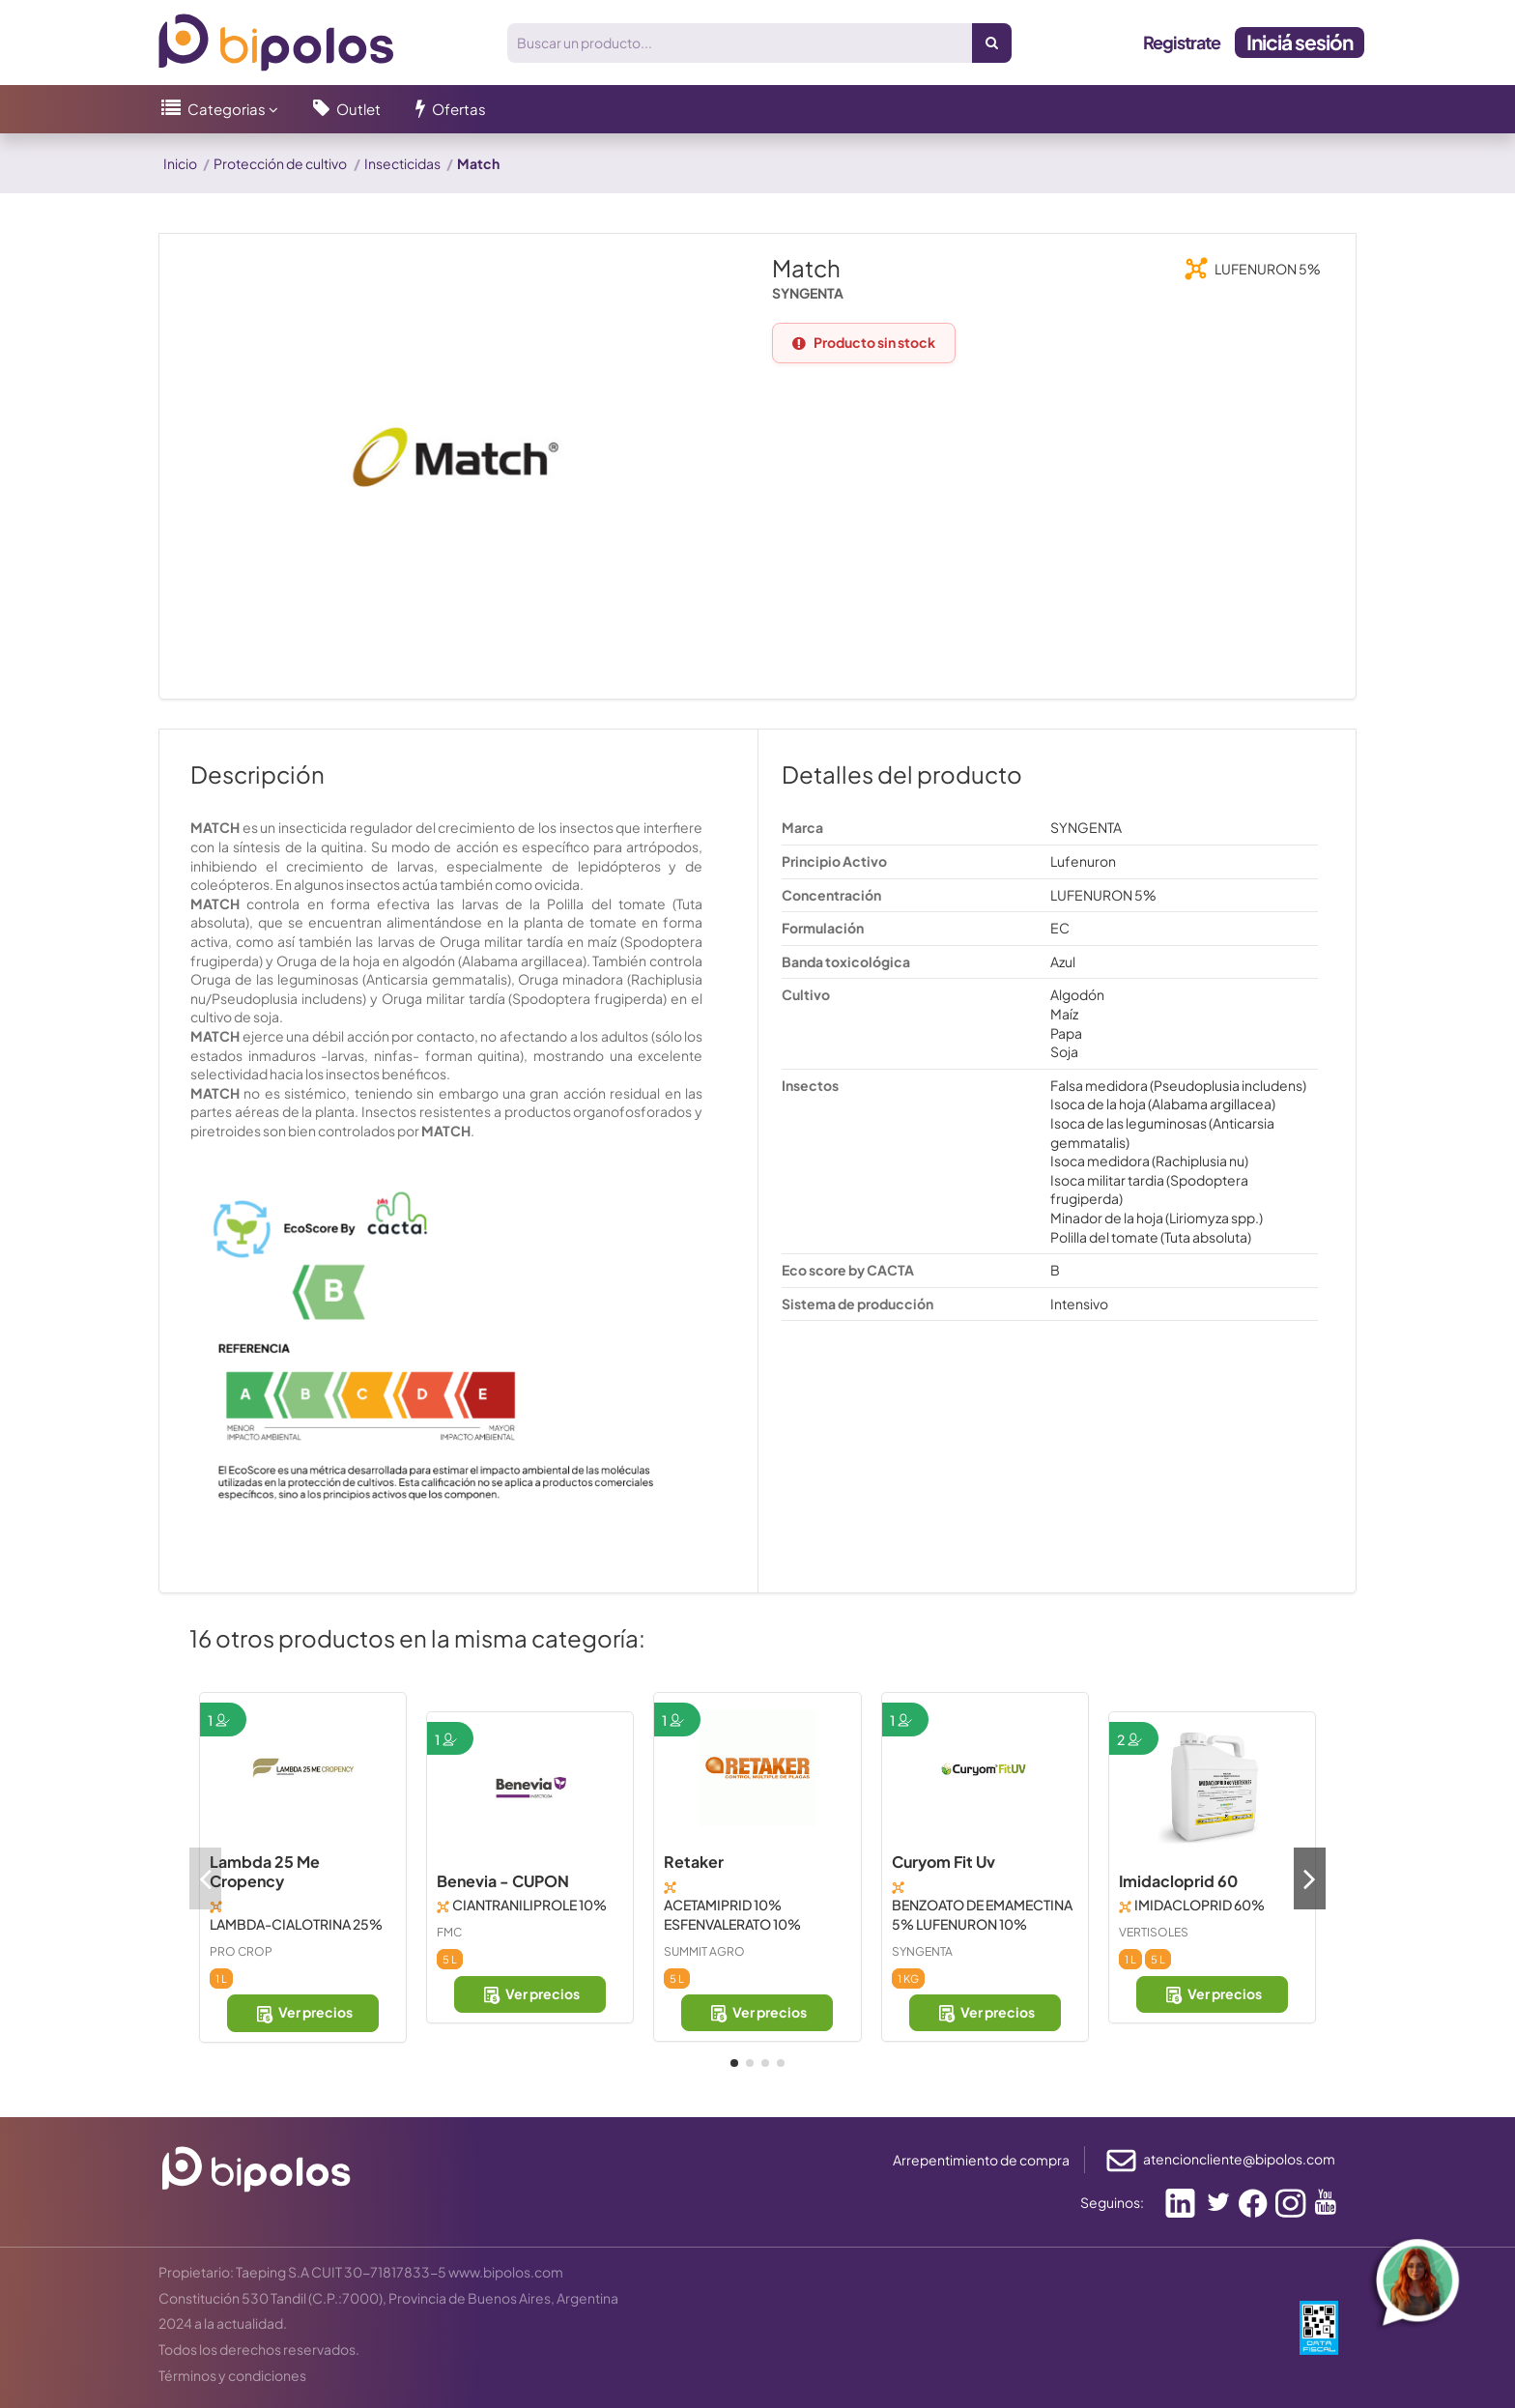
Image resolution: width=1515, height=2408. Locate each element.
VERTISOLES (1153, 1932)
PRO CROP (241, 1951)
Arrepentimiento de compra (981, 2159)
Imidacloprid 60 (1178, 1881)
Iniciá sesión (1299, 42)
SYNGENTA (922, 1951)
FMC (449, 1932)
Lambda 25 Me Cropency (265, 1871)
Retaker (694, 1861)
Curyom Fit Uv (943, 1861)
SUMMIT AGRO (704, 1951)
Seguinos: (1112, 2202)
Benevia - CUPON (503, 1881)
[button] (220, 109)
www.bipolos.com (505, 2271)
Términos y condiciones (232, 2375)
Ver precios (303, 2012)
